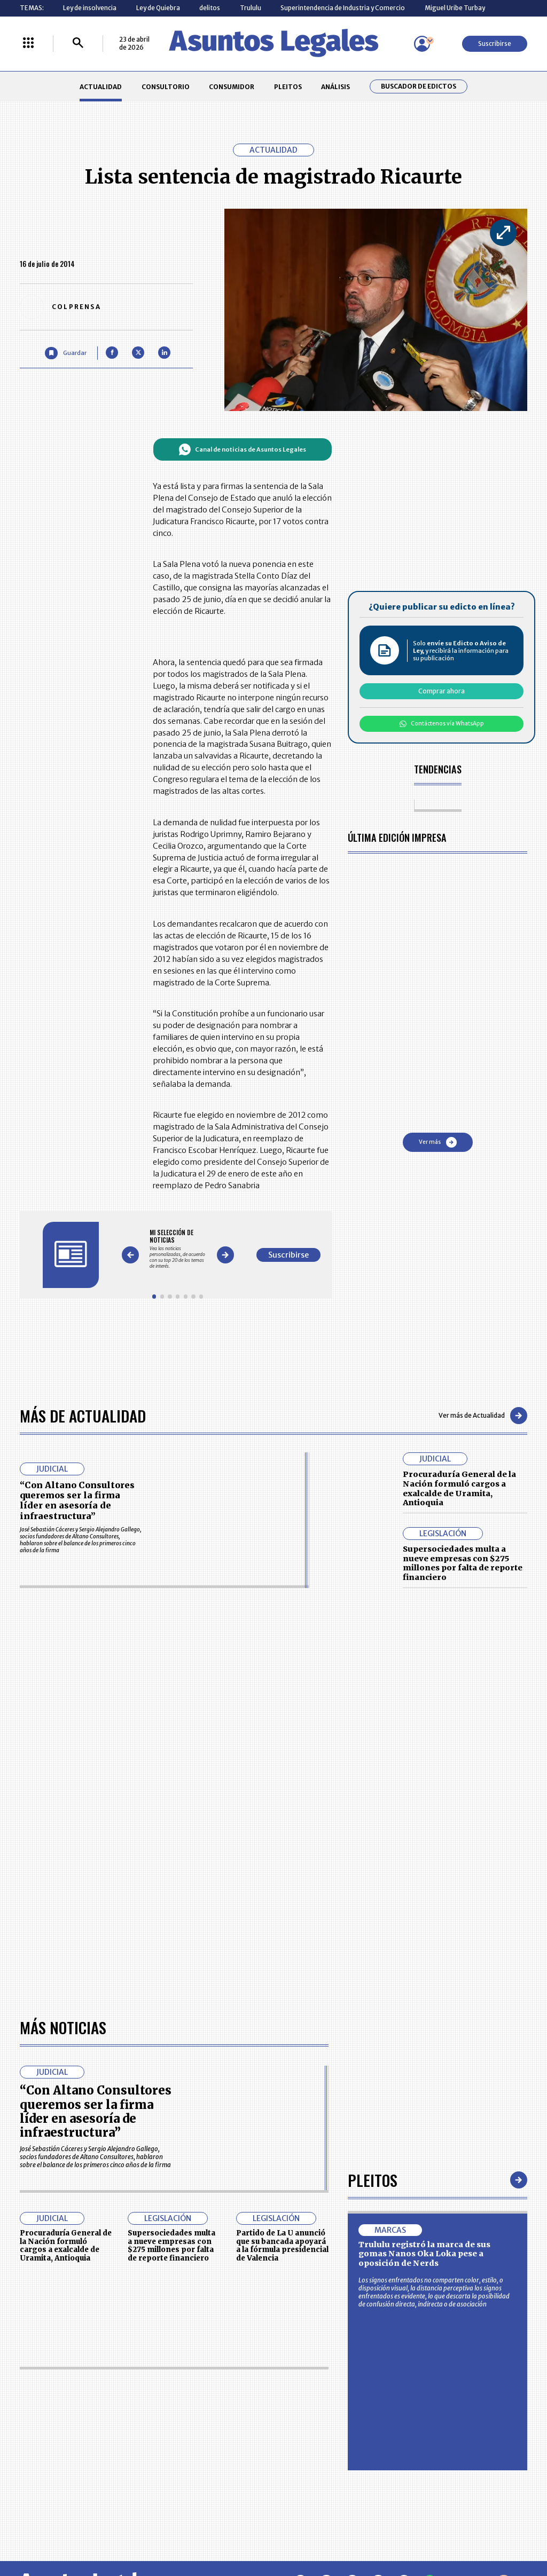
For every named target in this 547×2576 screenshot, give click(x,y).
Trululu (250, 8)
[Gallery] (178, 1248)
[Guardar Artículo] (65, 353)
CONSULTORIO (166, 87)
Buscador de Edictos (418, 86)
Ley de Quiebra (158, 8)
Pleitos (372, 2179)
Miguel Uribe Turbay (455, 8)
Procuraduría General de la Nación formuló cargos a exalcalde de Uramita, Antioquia (459, 1488)
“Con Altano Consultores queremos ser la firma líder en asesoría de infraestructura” (77, 1500)
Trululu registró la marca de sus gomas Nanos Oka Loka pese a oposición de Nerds (424, 2254)
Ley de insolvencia (89, 8)
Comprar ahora (441, 691)
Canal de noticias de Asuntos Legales (242, 449)
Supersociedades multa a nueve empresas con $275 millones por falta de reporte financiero (462, 1563)
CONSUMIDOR (231, 87)
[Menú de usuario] (422, 43)
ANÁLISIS (335, 87)
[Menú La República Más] (28, 43)
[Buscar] (78, 43)
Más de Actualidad (83, 1415)
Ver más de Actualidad (483, 1415)
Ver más (438, 1142)
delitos (209, 8)
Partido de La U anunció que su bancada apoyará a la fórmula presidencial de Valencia (282, 2246)
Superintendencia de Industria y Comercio (342, 8)
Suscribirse (494, 43)
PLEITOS (288, 87)
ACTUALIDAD (101, 87)
